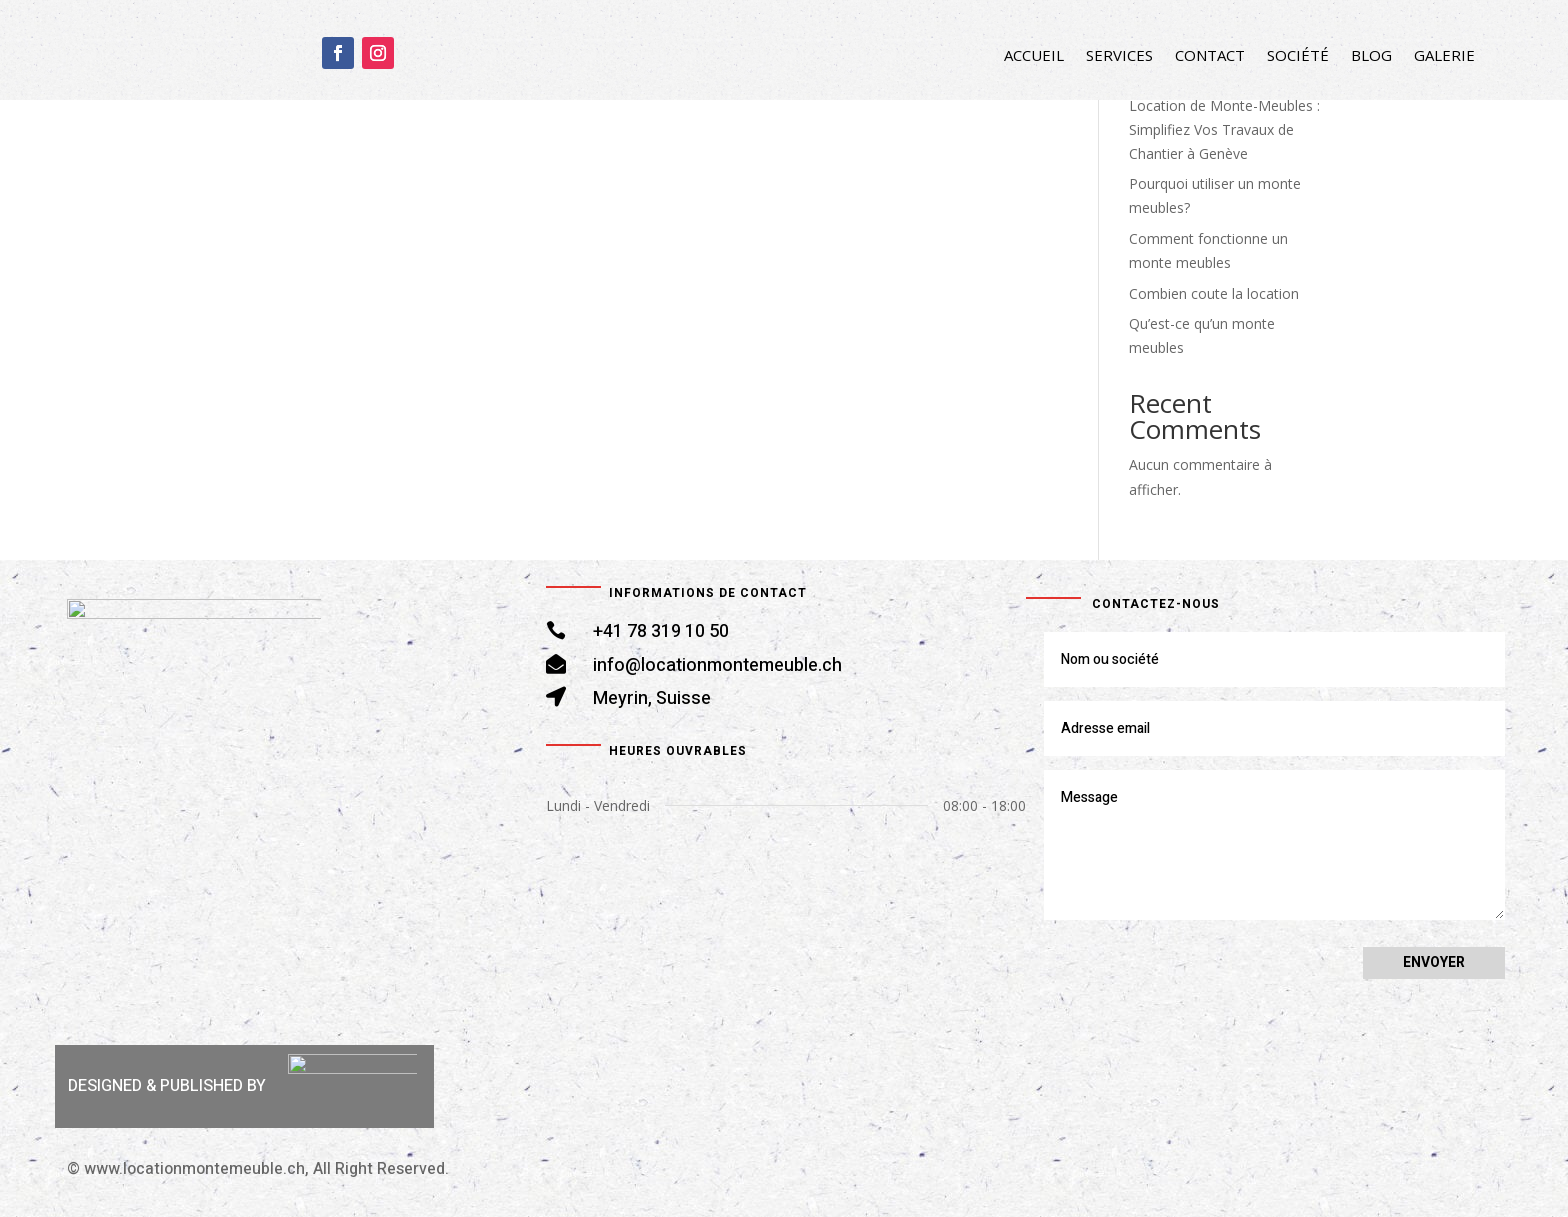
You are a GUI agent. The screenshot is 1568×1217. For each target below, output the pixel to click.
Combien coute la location (1214, 293)
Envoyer (1434, 962)
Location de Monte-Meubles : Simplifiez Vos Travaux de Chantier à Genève (1224, 129)
